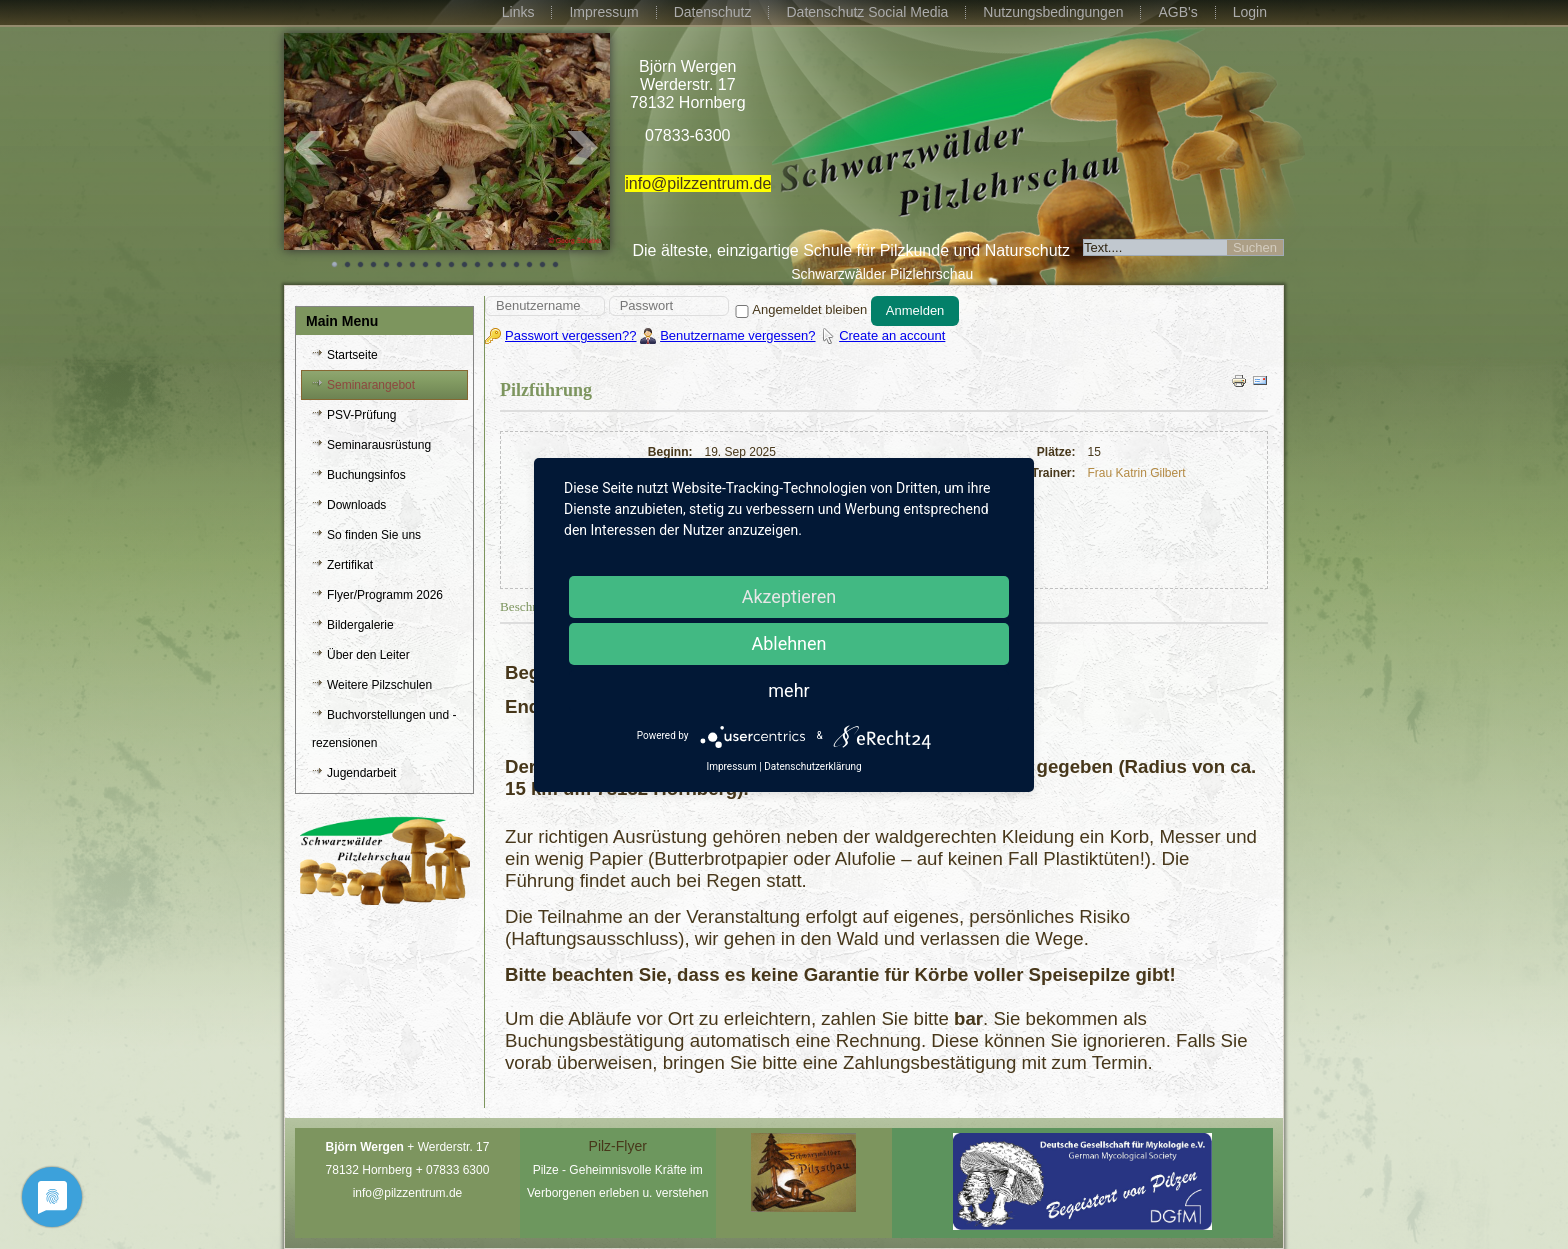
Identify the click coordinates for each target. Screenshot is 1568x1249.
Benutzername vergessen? (737, 335)
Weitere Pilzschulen (379, 685)
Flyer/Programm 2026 (385, 595)
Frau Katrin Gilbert (1137, 473)
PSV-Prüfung (361, 415)
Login (1250, 12)
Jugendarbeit (361, 773)
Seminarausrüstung (379, 445)
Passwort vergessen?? (571, 335)
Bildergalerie (360, 625)
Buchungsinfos (366, 475)
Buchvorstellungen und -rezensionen (384, 729)
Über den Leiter (368, 655)
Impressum (603, 12)
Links (518, 12)
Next (584, 148)
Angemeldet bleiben (799, 309)
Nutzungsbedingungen (1053, 12)
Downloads (356, 505)
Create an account (892, 335)
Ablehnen (788, 643)
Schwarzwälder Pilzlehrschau (882, 274)
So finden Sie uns (374, 535)
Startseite (352, 355)
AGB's (1177, 12)
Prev (310, 148)
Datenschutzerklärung (812, 766)
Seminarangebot (371, 385)
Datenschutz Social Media (867, 12)
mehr (788, 690)
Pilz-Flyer (618, 1146)
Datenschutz (713, 12)
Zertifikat (350, 565)
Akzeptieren (789, 596)
